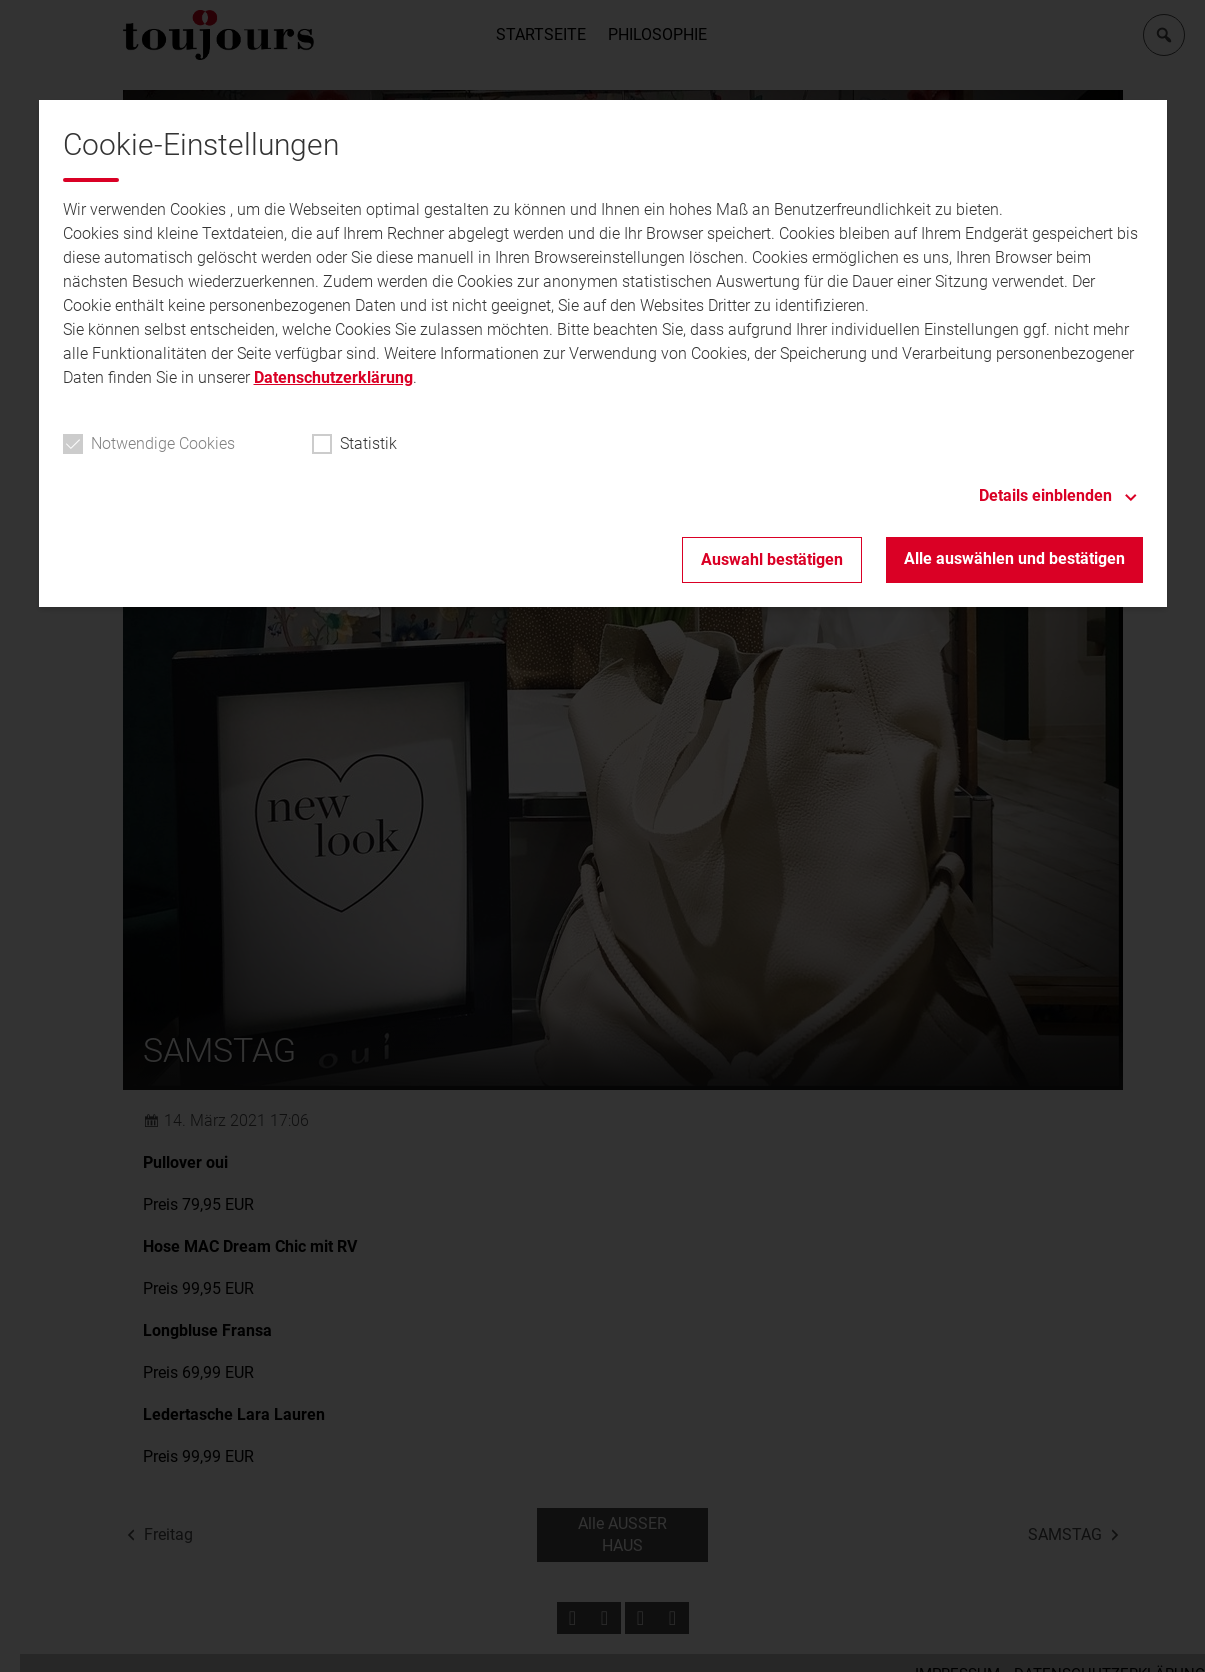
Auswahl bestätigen (772, 559)
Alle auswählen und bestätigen (1014, 558)
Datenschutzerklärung (333, 377)
